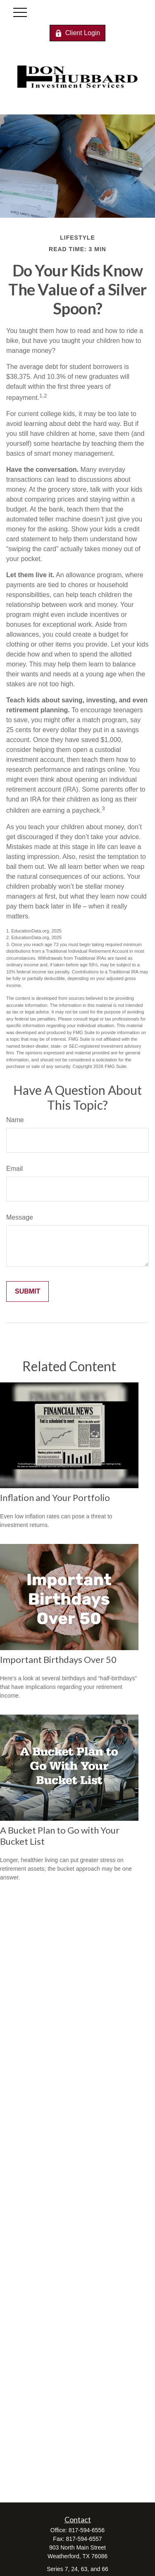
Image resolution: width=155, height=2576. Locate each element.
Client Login (77, 33)
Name (15, 1119)
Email (14, 1168)
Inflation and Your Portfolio (55, 1497)
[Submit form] (27, 1291)
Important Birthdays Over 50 (58, 1659)
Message (19, 1217)
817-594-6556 (87, 2530)
